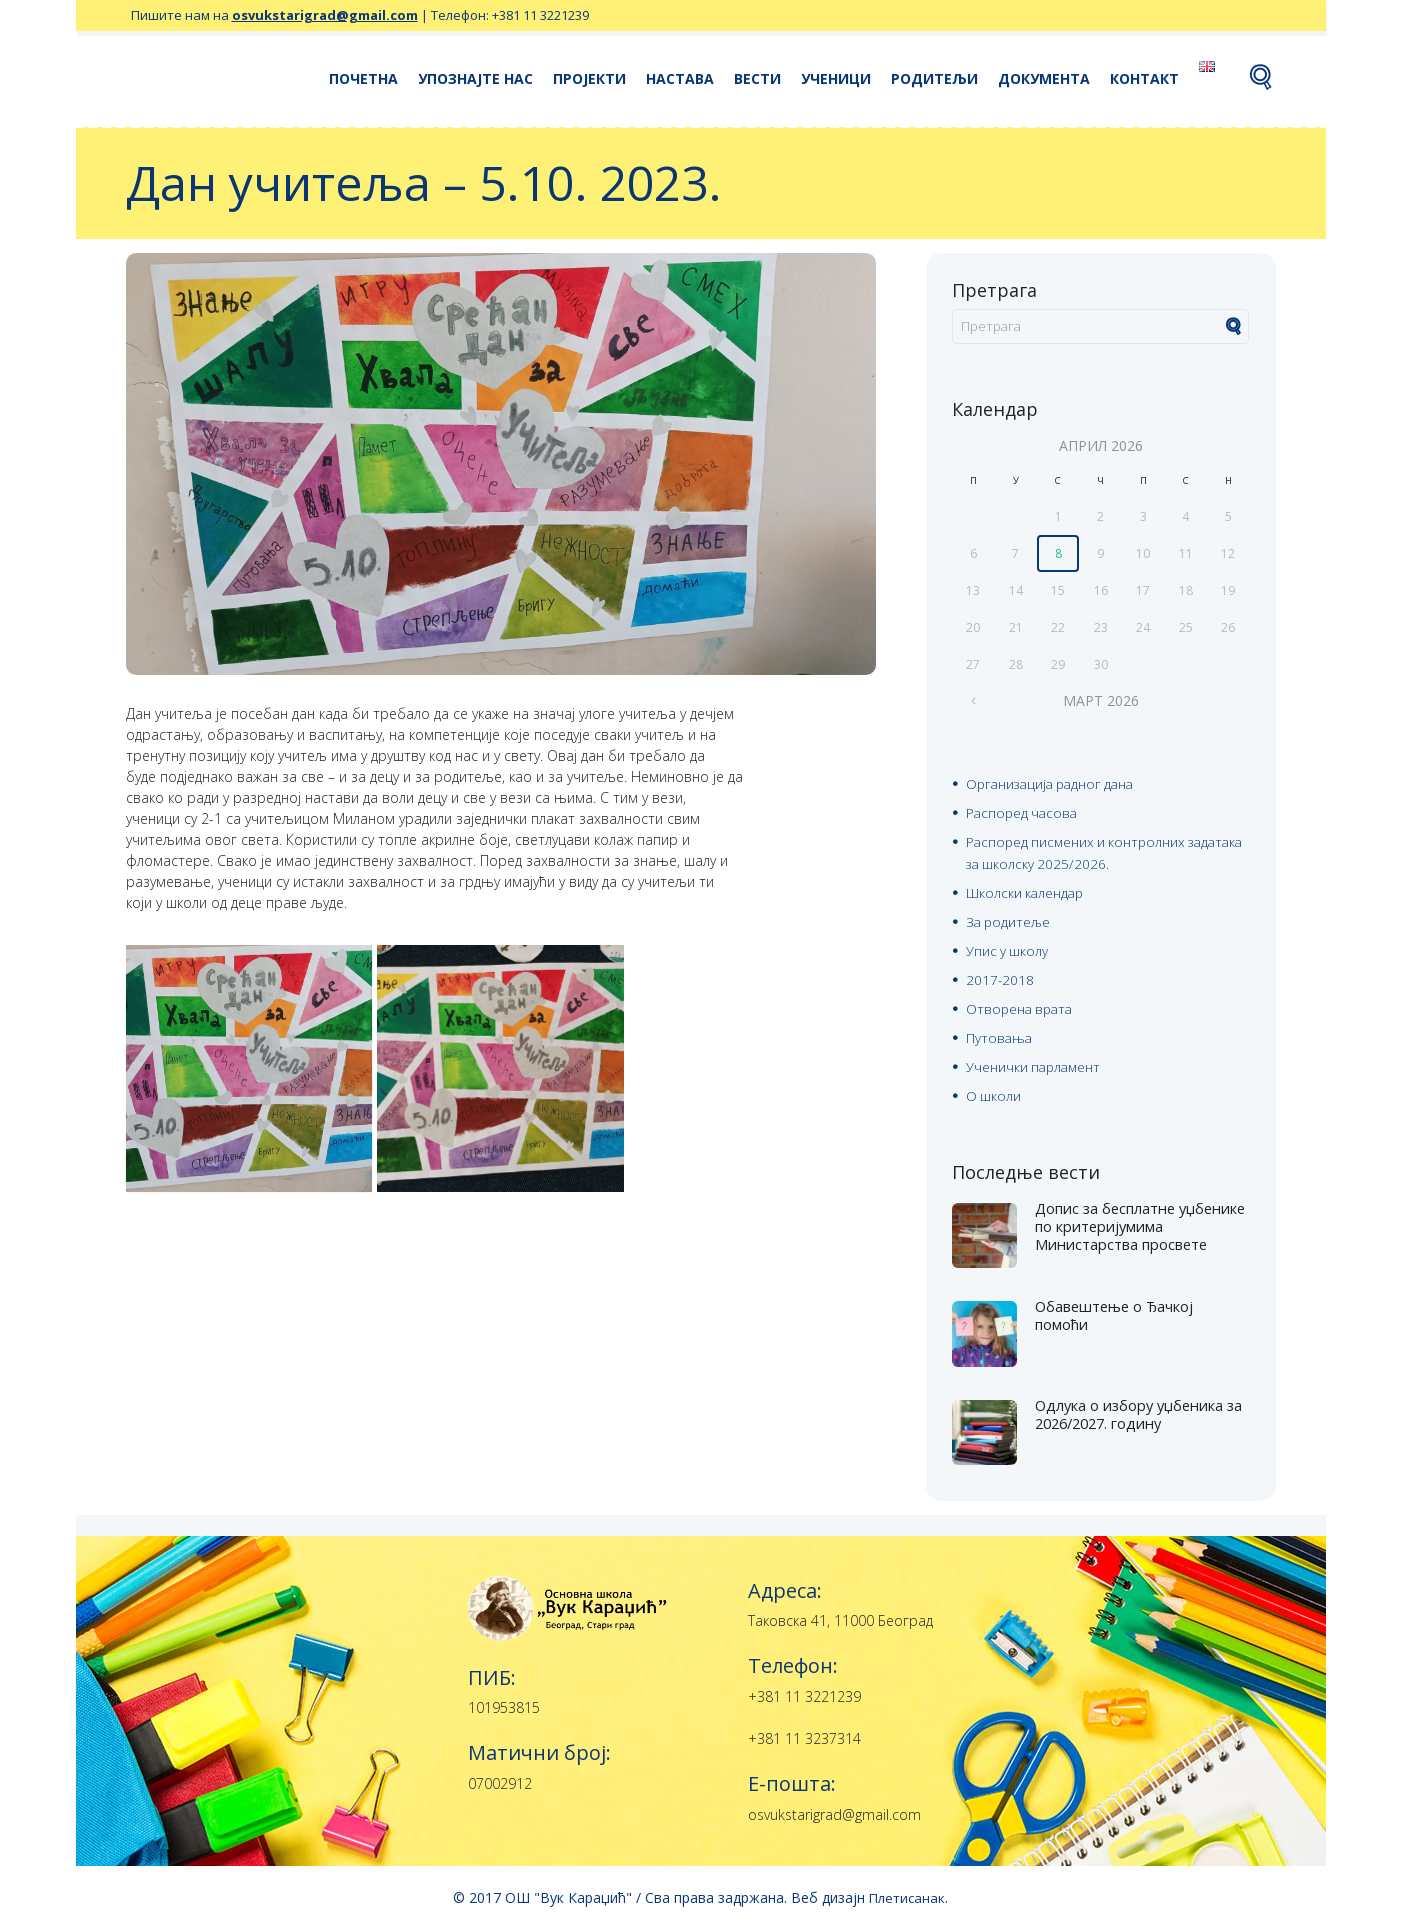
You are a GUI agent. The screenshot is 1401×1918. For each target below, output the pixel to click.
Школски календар (1026, 889)
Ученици (836, 78)
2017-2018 (1000, 973)
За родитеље (1010, 917)
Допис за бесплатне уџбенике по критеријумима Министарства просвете (1131, 1224)
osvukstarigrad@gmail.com (325, 15)
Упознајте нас (475, 78)
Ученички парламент (1035, 1057)
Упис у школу (1008, 945)
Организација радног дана (1055, 784)
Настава (680, 78)
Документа (1044, 78)
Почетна (363, 78)
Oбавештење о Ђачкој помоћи (1123, 1304)
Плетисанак (907, 1886)
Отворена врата (1022, 1001)
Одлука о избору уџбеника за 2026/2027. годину (1140, 1403)
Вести (757, 78)
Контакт (1144, 78)
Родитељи (934, 78)
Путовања (1000, 1029)
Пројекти (589, 78)
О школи (994, 1085)
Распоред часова (1024, 812)
